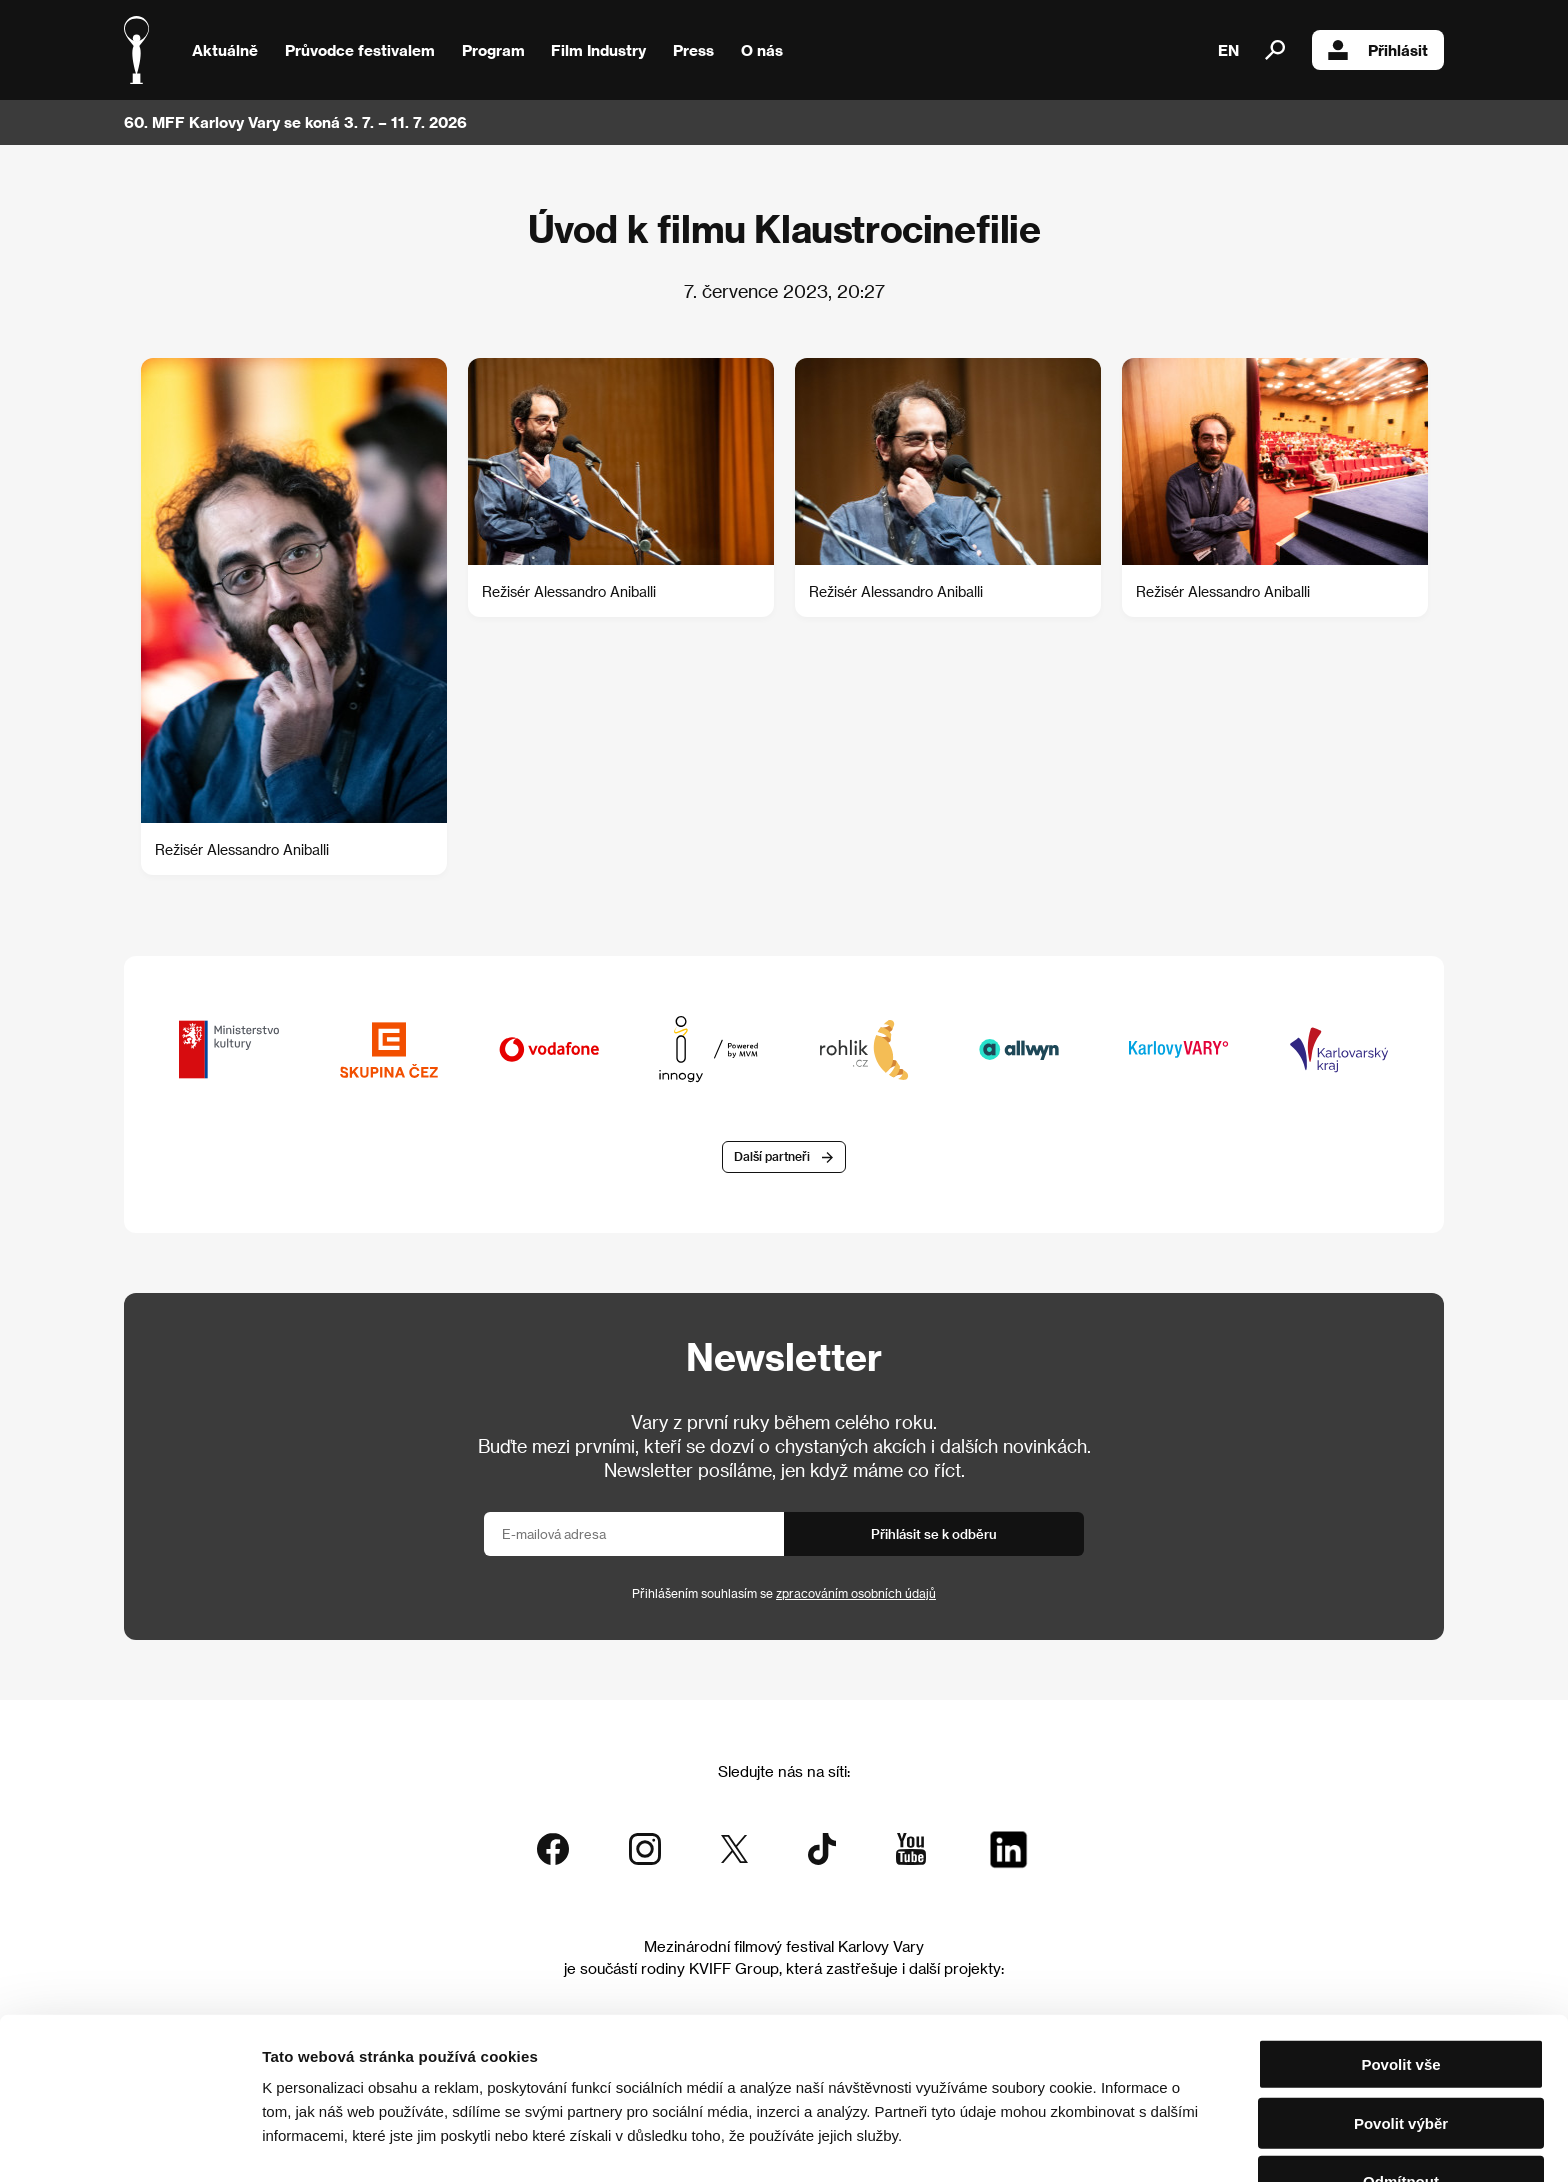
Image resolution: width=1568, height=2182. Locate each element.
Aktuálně (225, 50)
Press (693, 50)
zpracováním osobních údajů (856, 1594)
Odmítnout (1401, 2123)
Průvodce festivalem (360, 50)
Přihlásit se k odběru (934, 1534)
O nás (762, 50)
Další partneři (772, 1158)
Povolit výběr (1401, 2065)
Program (493, 50)
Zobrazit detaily (1052, 2142)
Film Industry (598, 50)
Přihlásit (1378, 50)
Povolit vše (1400, 2006)
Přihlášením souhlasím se (784, 1594)
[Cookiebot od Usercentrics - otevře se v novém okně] (129, 2143)
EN (1228, 50)
